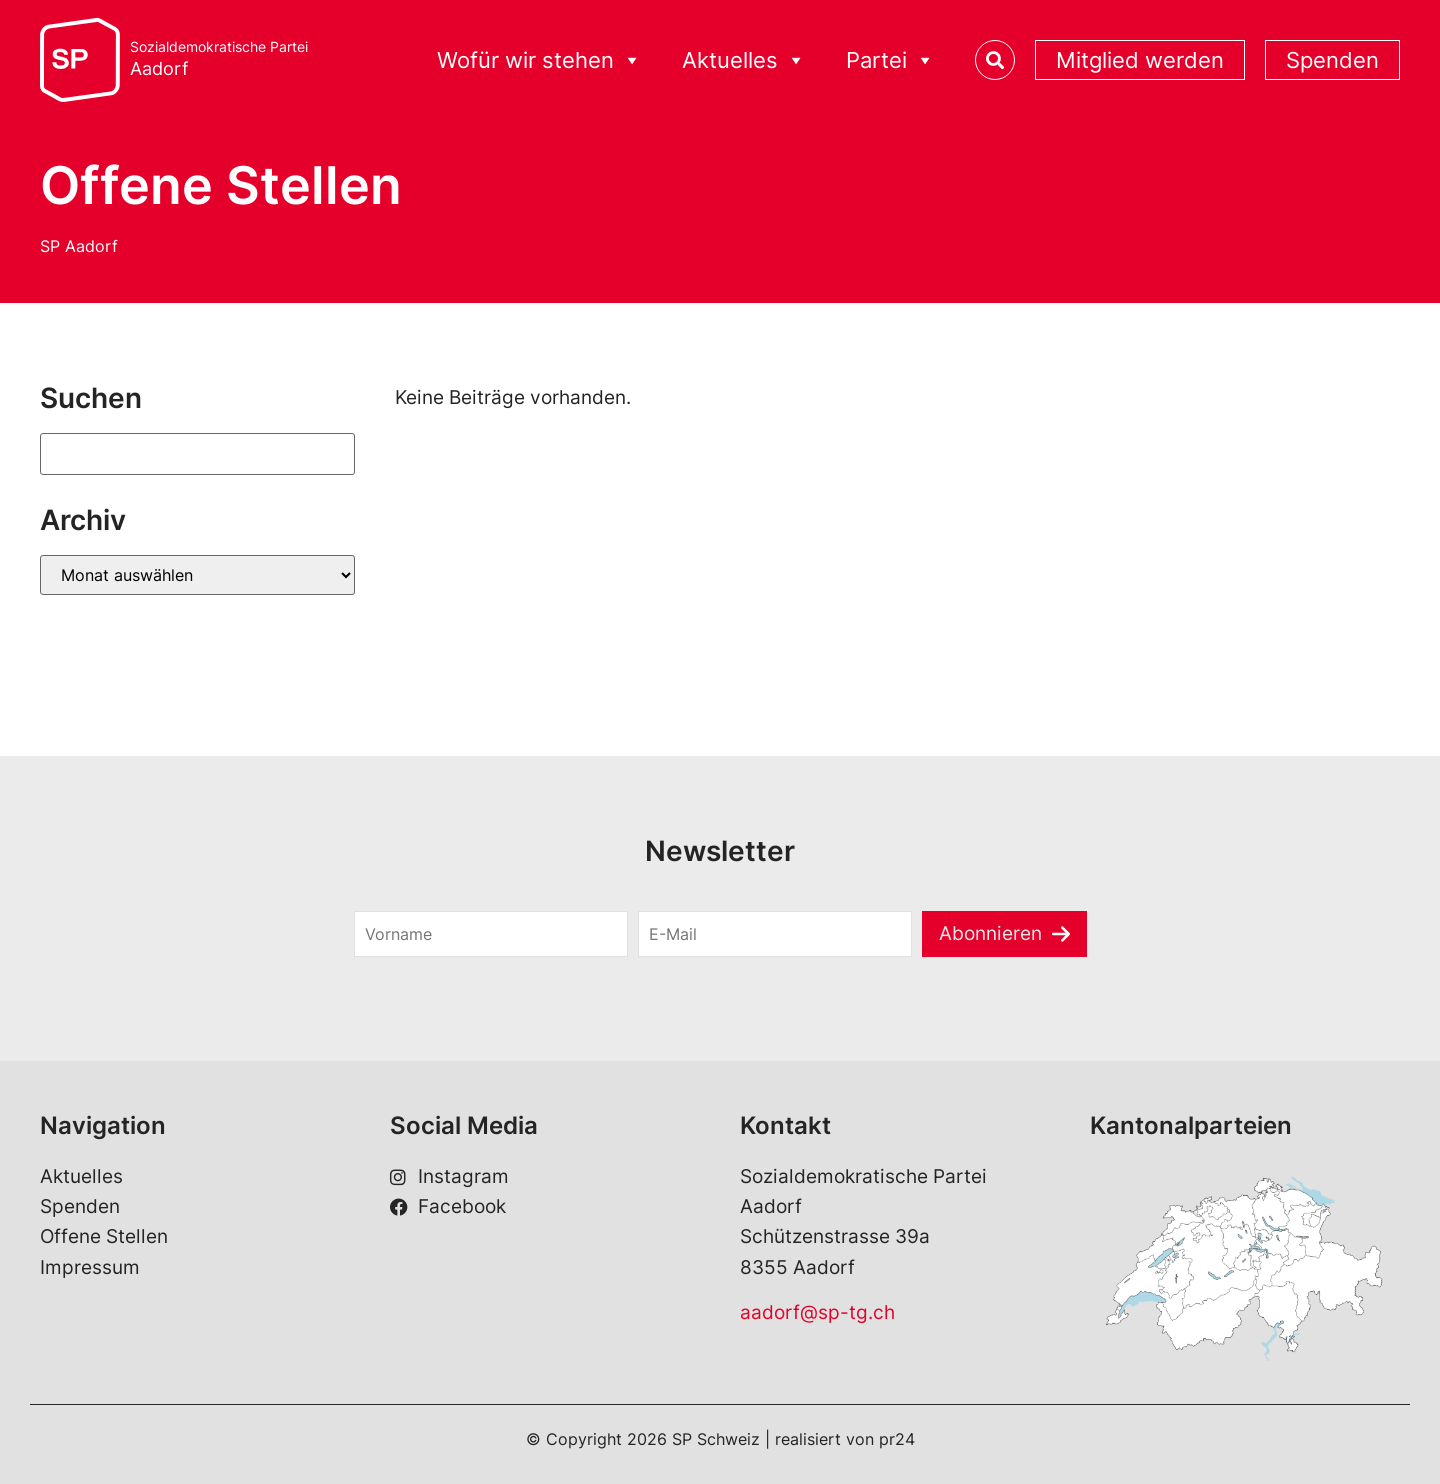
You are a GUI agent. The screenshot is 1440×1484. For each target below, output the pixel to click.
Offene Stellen (104, 1236)
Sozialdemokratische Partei (219, 59)
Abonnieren (990, 933)
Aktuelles (744, 60)
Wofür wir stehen (539, 60)
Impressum (90, 1267)
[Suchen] (197, 454)
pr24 (897, 1439)
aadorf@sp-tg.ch (817, 1312)
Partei (890, 60)
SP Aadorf (79, 246)
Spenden (1332, 60)
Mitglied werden (1140, 60)
